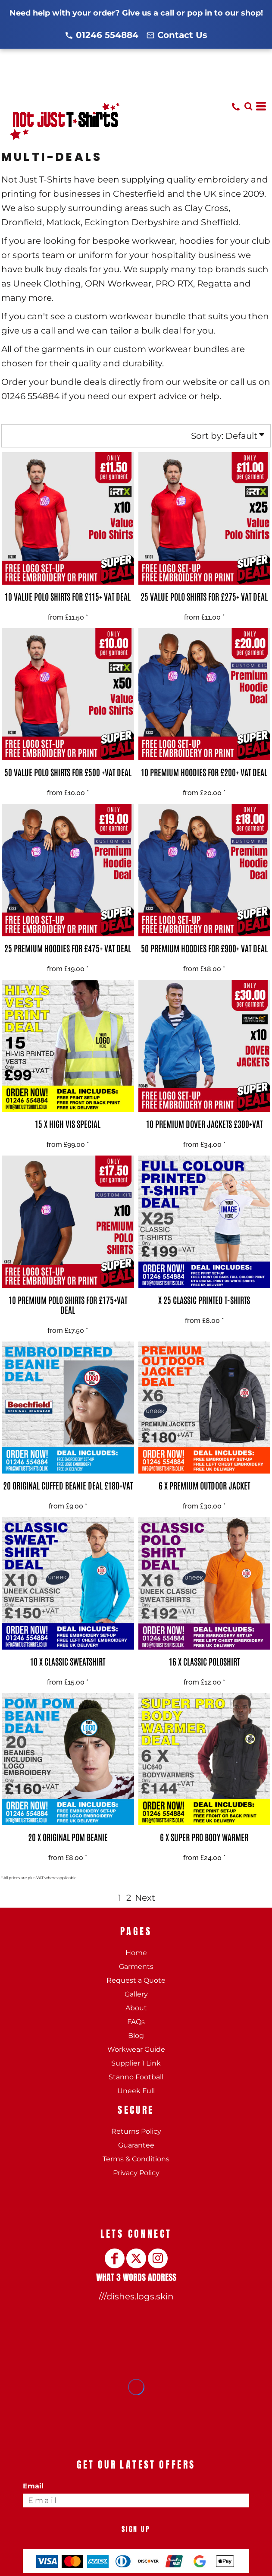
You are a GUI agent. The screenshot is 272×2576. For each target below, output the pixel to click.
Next (145, 1898)
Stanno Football (136, 2077)
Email (33, 2486)
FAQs (136, 2022)
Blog (136, 2035)
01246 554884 (107, 35)
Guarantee (136, 2145)
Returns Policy (136, 2131)
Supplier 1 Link (136, 2063)
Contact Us (182, 35)
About (136, 2008)
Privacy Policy (136, 2173)
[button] (248, 106)
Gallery (136, 1994)
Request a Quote (136, 1980)
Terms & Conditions (136, 2159)
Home (136, 1953)
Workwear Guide (136, 2049)
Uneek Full (136, 2091)
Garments (136, 1966)
